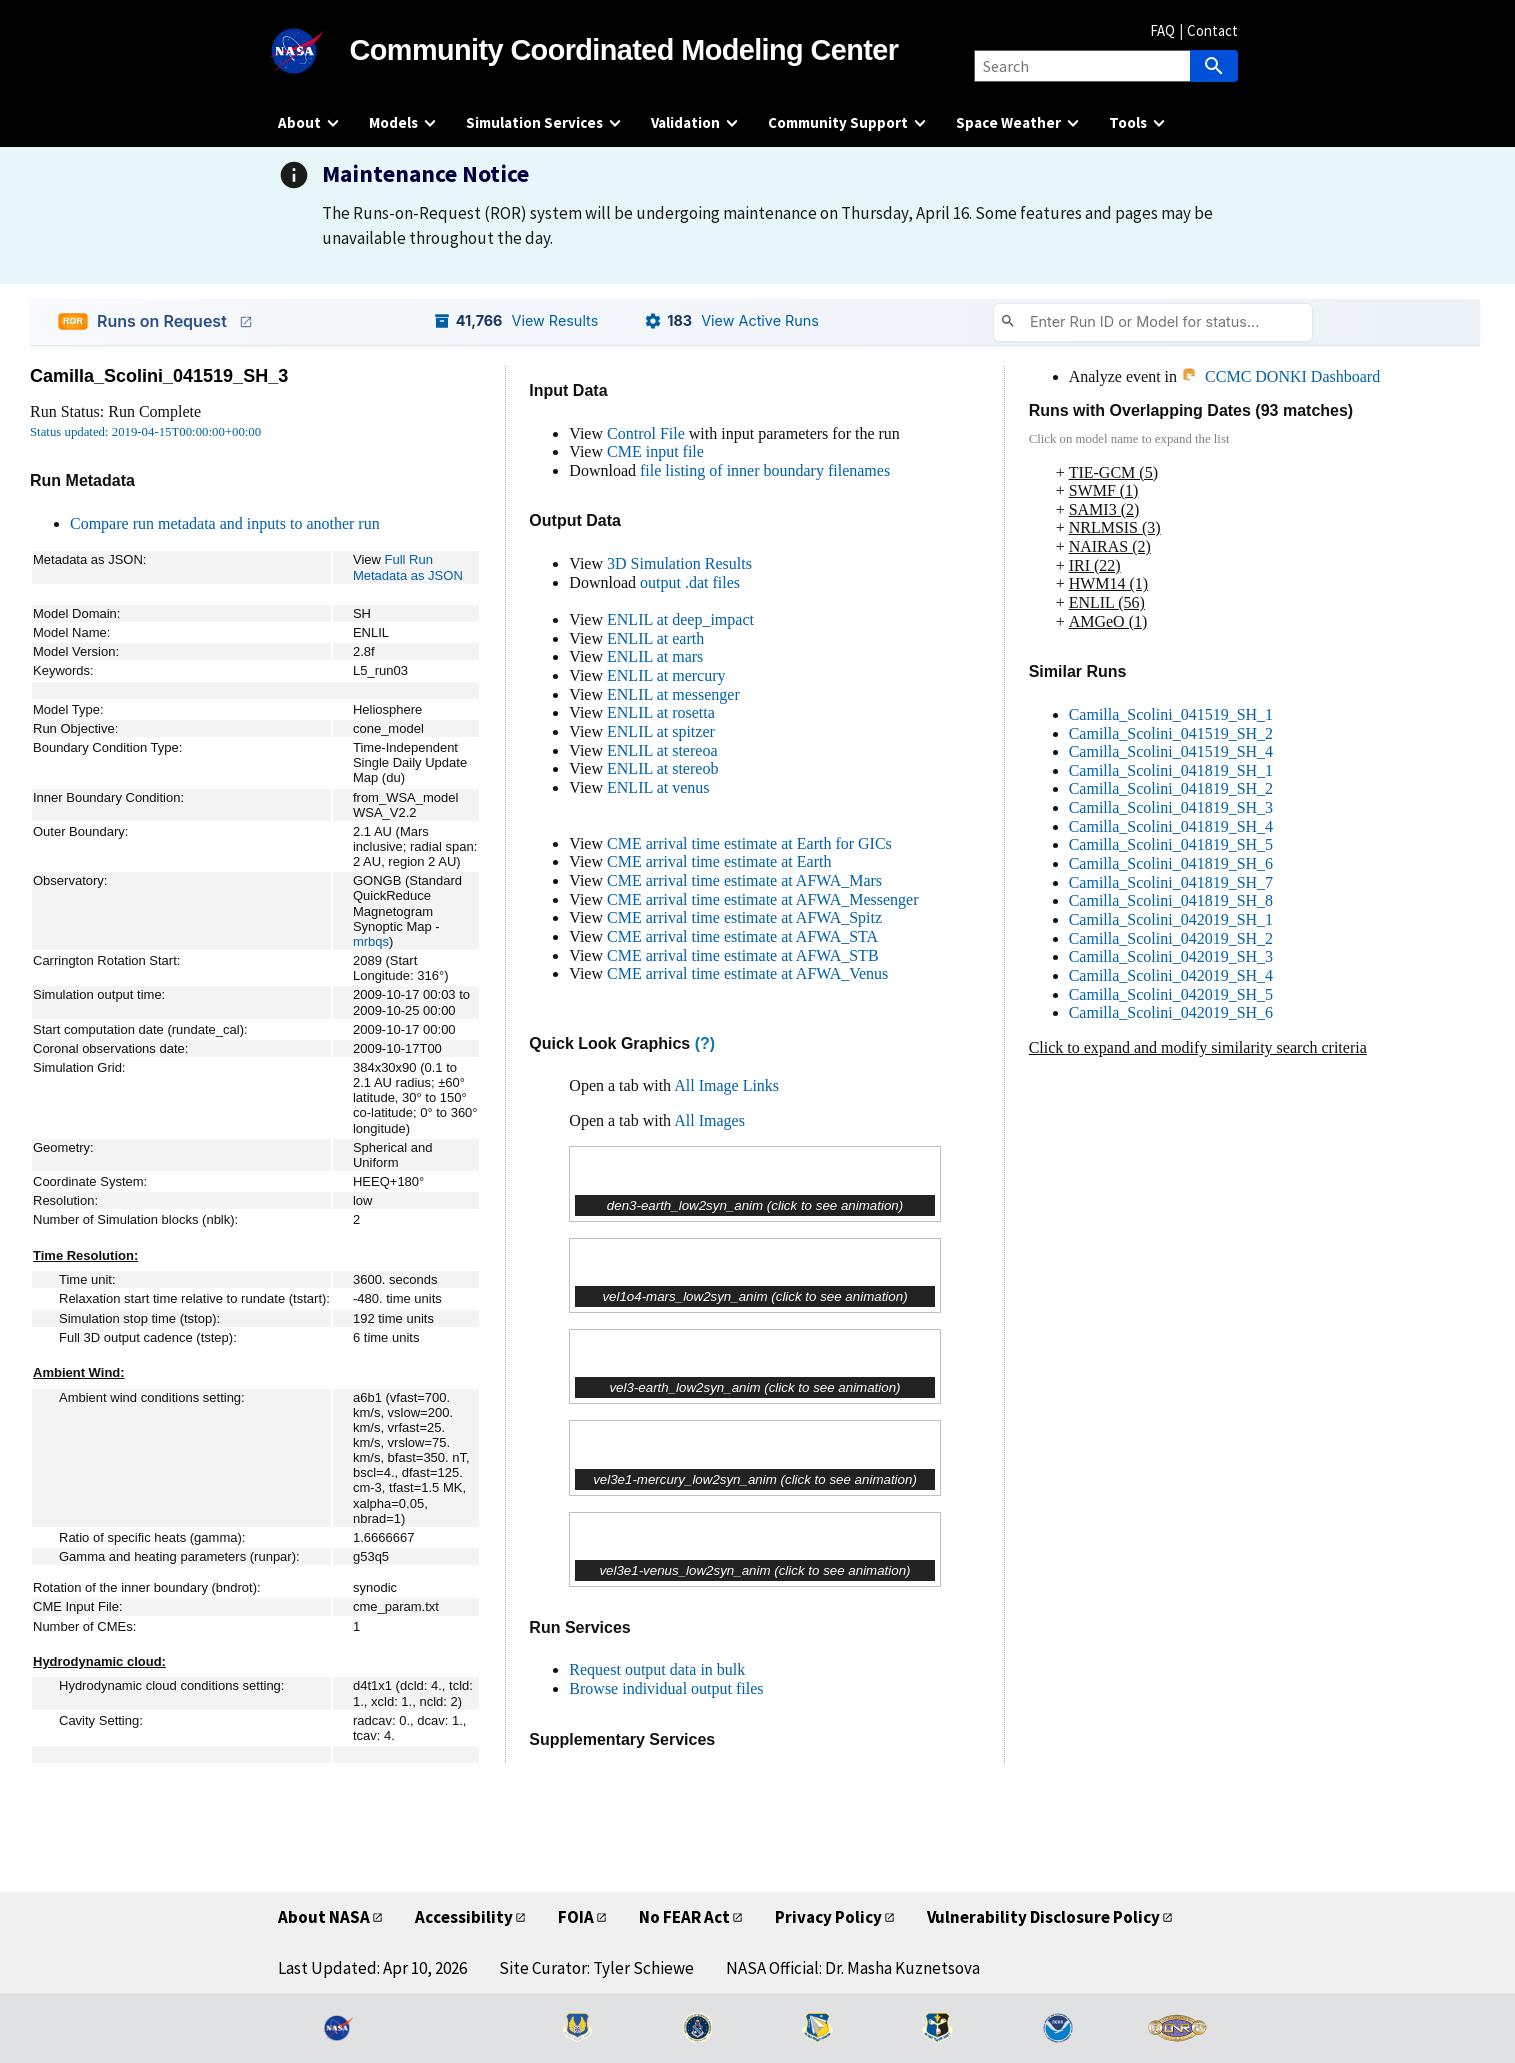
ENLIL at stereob (662, 768)
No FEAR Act (684, 1917)
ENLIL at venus (658, 787)
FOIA (576, 1917)
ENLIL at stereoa (662, 750)
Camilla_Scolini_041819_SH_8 (1171, 900)
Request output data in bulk (657, 1669)
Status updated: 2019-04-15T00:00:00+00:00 (145, 432)
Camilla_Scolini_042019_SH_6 (1171, 1012)
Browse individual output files (666, 1688)
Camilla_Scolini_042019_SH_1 (1171, 919)
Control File (646, 433)
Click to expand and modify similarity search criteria (1198, 1047)
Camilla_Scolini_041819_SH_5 (1171, 844)
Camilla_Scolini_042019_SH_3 (1171, 956)
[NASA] (314, 51)
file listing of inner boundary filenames (765, 470)
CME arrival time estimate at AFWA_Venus (747, 973)
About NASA (324, 1917)
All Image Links (726, 1085)
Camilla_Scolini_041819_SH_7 (1171, 882)
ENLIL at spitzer (661, 731)
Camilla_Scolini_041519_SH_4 (1171, 751)
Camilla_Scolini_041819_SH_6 (1171, 863)
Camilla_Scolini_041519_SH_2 (1171, 733)
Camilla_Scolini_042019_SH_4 (1171, 975)
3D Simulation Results (679, 563)
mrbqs (371, 941)
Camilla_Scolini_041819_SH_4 (1171, 826)
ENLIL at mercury (666, 675)
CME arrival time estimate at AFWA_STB (743, 955)
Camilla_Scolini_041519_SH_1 (1171, 714)
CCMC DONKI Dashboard (1280, 376)
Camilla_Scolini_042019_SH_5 (1171, 994)
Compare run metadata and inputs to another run (225, 523)
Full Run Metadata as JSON (408, 567)
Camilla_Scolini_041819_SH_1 (1171, 770)
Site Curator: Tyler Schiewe (596, 1968)
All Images (709, 1120)
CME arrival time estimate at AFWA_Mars (744, 880)
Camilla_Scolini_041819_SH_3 (1171, 807)
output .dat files (690, 582)
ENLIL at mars (655, 656)
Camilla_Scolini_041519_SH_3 (159, 376)
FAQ (1162, 30)
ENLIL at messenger (673, 694)
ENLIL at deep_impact (680, 619)
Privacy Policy (828, 1917)
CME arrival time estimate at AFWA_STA (742, 936)
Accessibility (464, 1917)
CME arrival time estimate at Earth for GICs (749, 843)
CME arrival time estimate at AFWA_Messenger (762, 899)
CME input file (655, 451)
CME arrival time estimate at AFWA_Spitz (744, 917)
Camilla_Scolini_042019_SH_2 (1171, 938)
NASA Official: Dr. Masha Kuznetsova (853, 1968)
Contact (1212, 30)
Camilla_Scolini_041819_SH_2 (1171, 788)
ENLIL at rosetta (661, 712)
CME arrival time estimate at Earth (719, 861)
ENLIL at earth (655, 638)
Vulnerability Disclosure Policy (1043, 1917)
